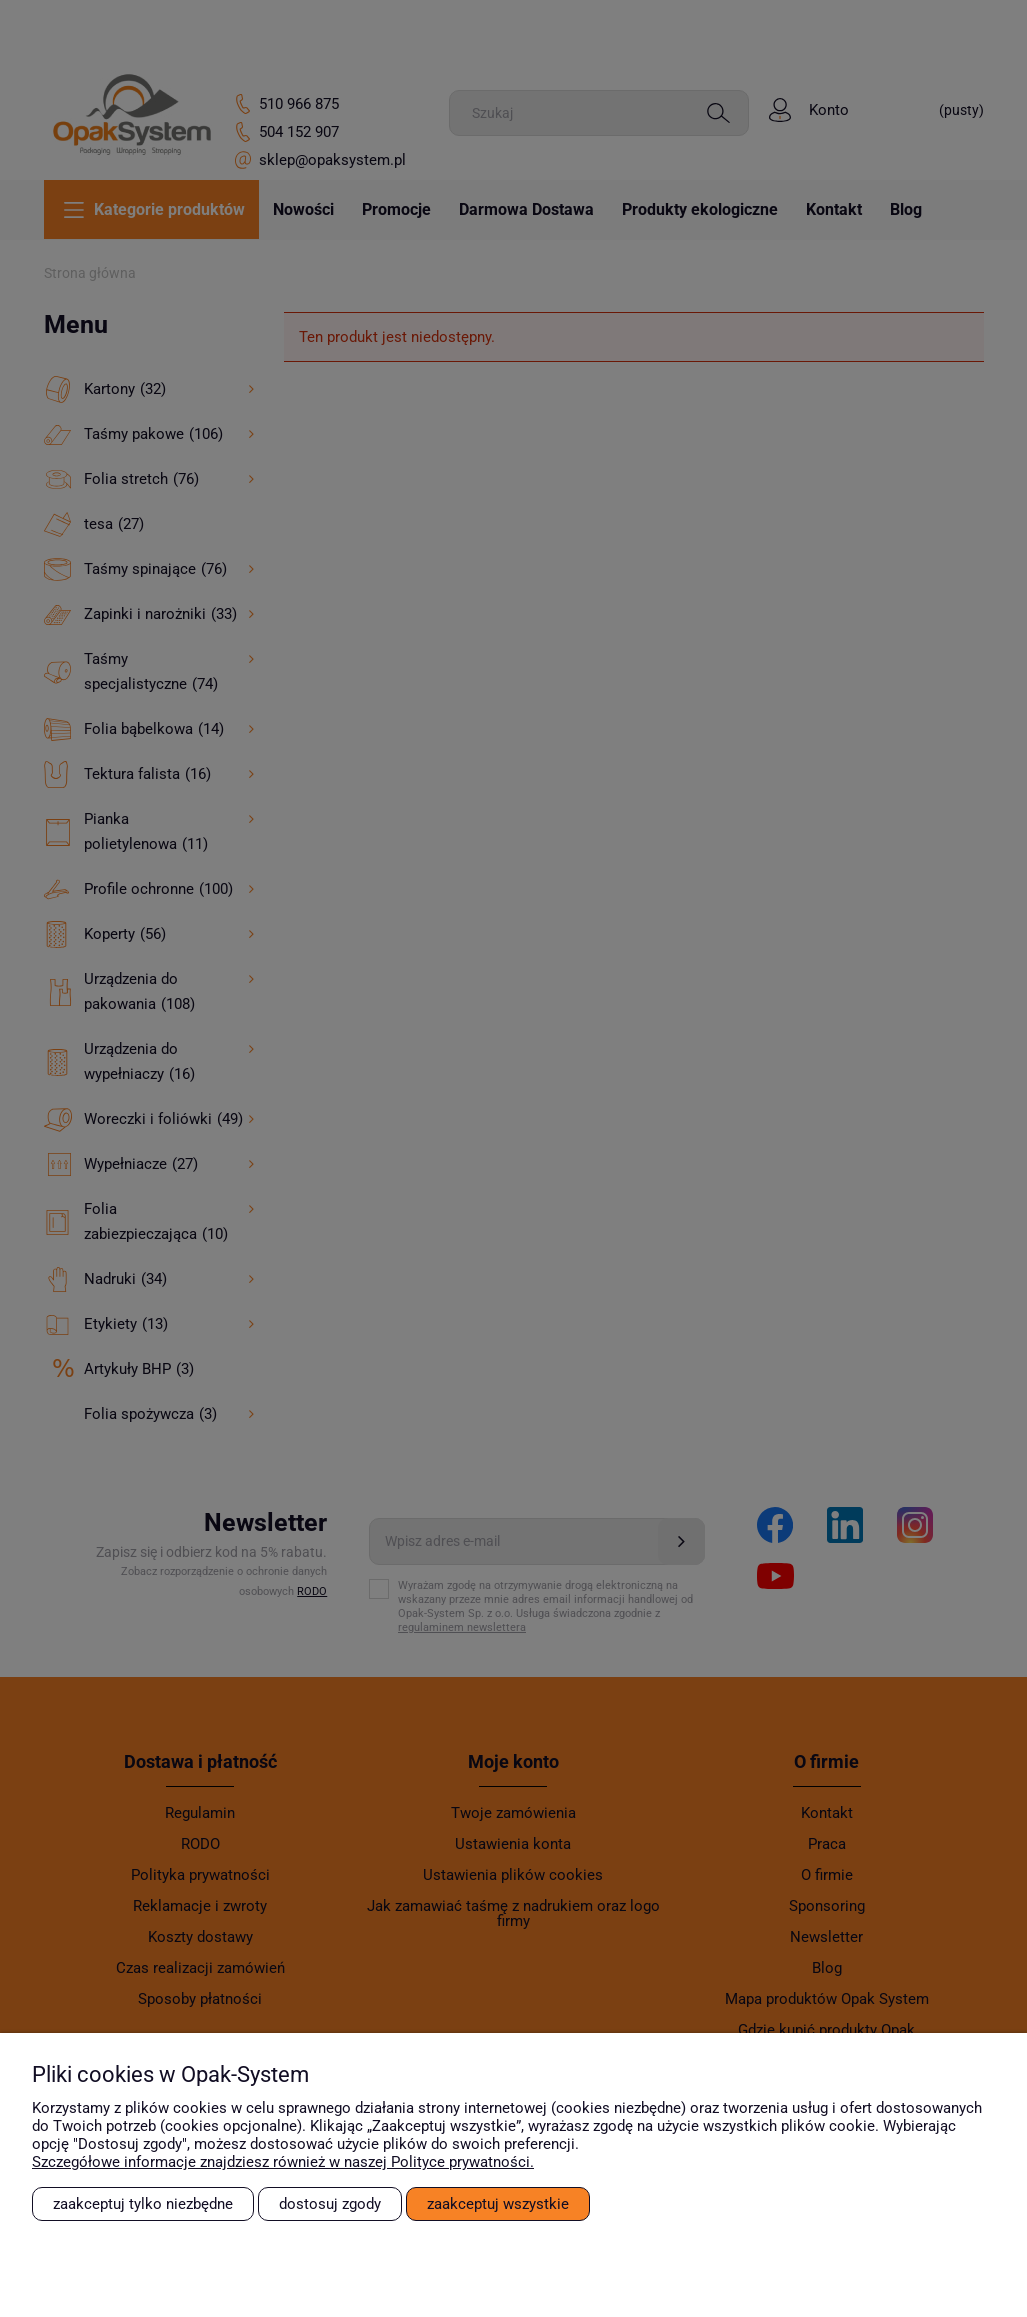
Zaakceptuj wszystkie (498, 2204)
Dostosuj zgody (330, 2204)
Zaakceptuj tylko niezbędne (143, 2204)
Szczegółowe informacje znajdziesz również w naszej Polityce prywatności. (283, 2162)
